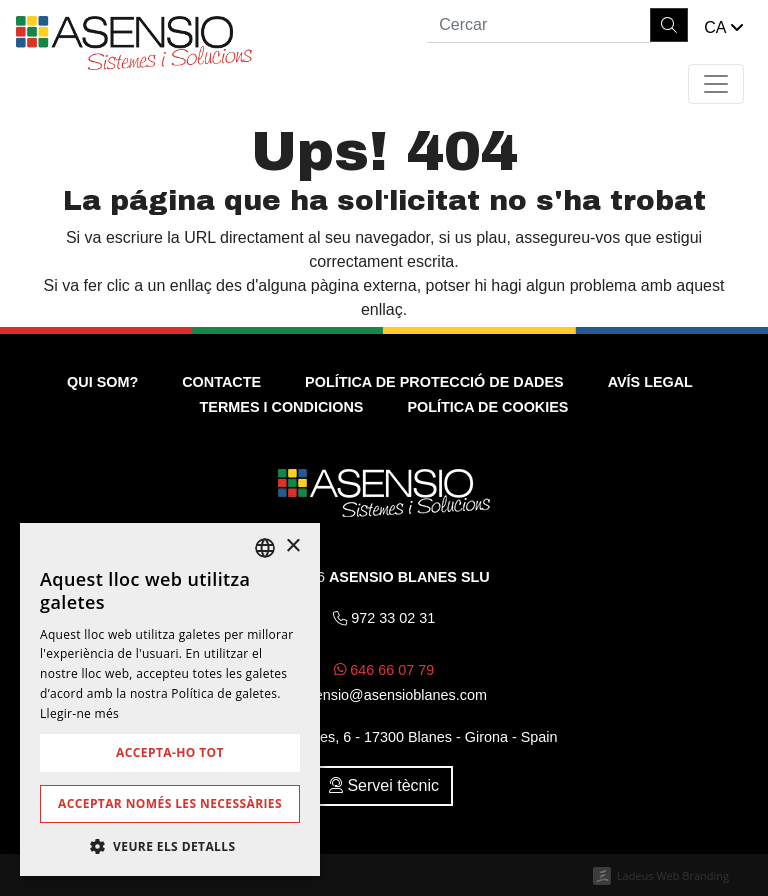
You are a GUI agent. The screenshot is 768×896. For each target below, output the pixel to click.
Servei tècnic (384, 785)
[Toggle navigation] (716, 84)
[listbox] (265, 548)
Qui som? (102, 382)
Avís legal (650, 382)
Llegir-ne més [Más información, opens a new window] (79, 713)
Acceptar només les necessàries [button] (170, 803)
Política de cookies (487, 407)
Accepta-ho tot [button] (170, 752)
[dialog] (170, 699)
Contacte (221, 382)
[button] (724, 28)
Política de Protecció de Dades (434, 382)
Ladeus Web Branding (673, 875)
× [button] (292, 546)
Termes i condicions (282, 407)
